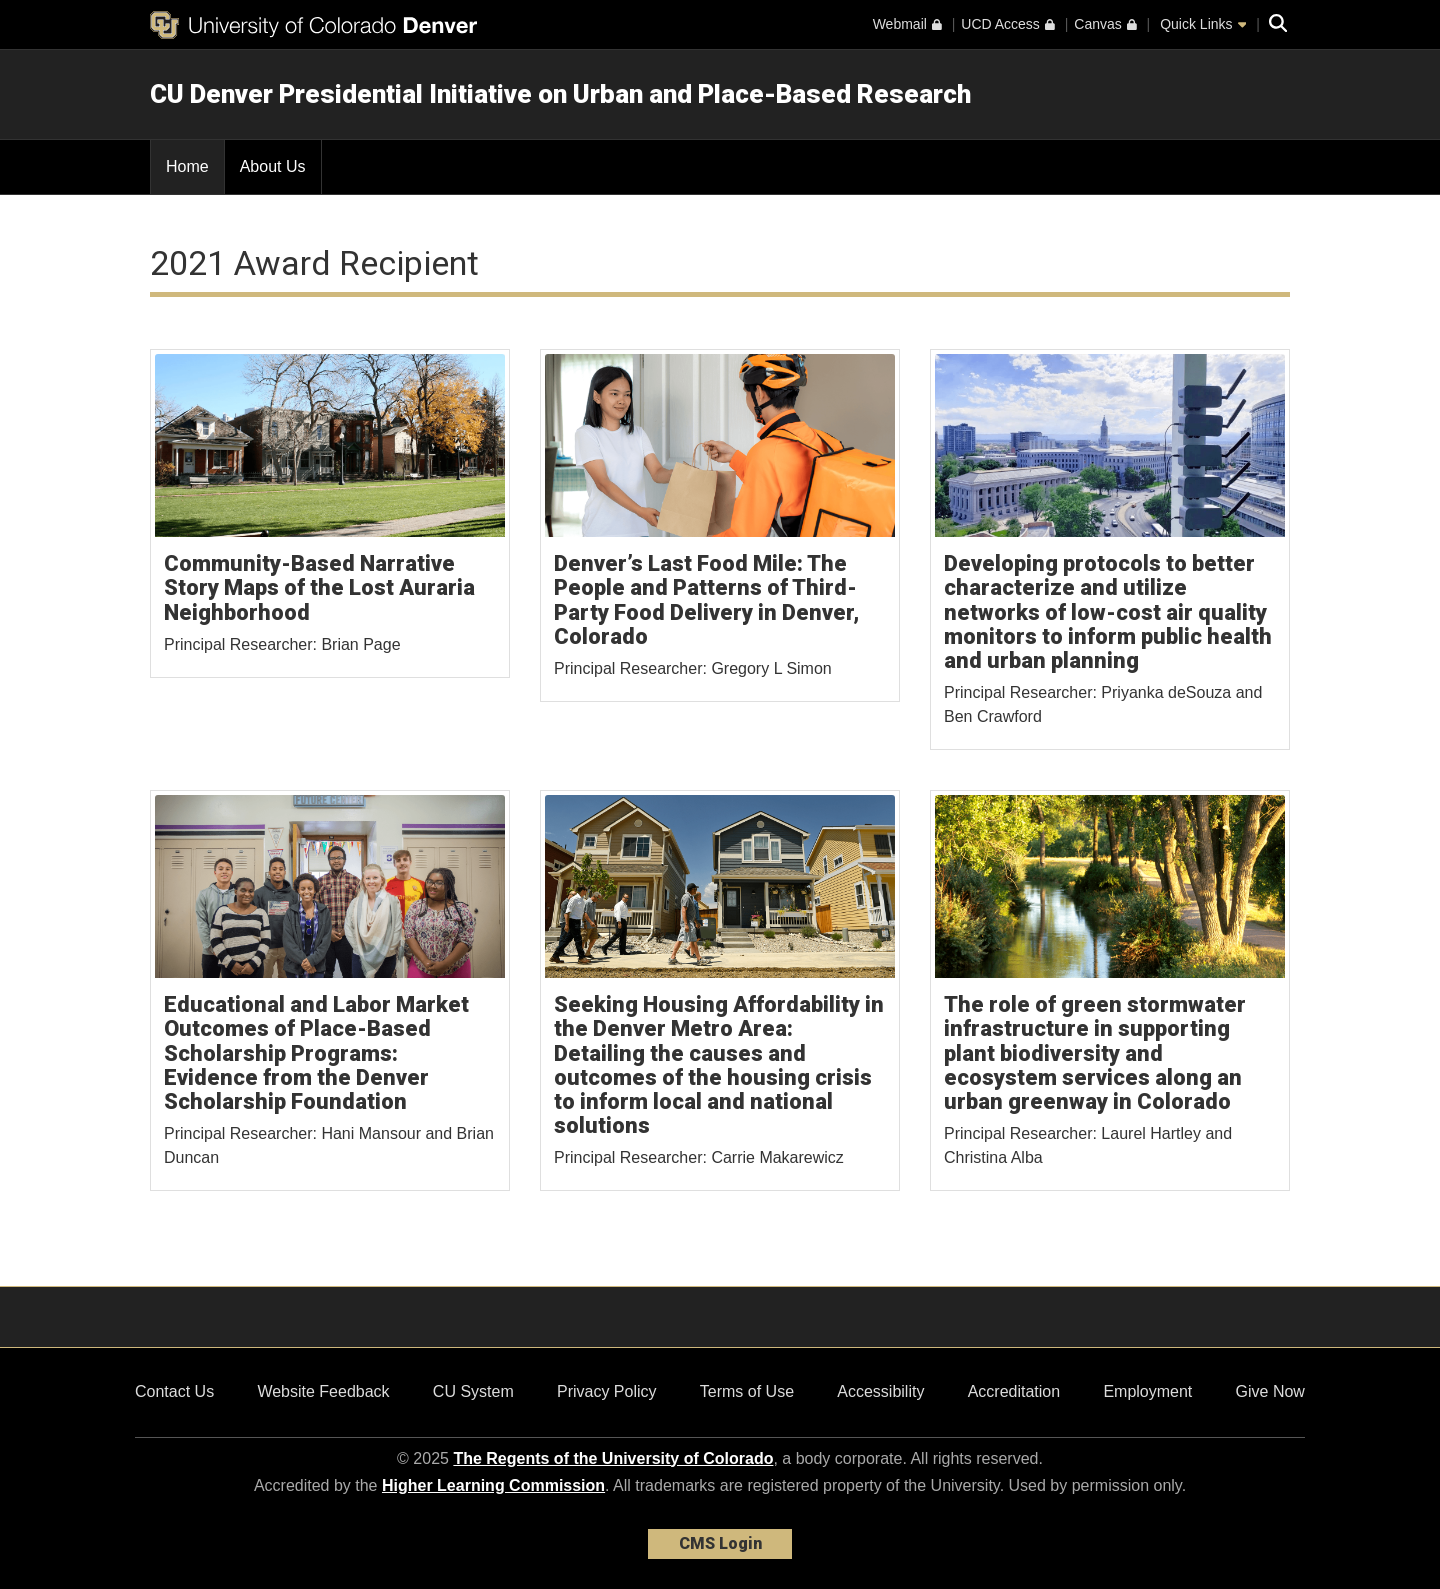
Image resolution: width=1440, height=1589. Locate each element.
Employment (1147, 1391)
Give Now (1270, 1391)
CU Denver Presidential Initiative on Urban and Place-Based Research (560, 94)
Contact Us (174, 1391)
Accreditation (1014, 1391)
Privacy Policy (607, 1391)
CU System (473, 1391)
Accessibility (880, 1391)
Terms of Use (747, 1391)
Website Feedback (323, 1391)
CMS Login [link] (720, 1543)
